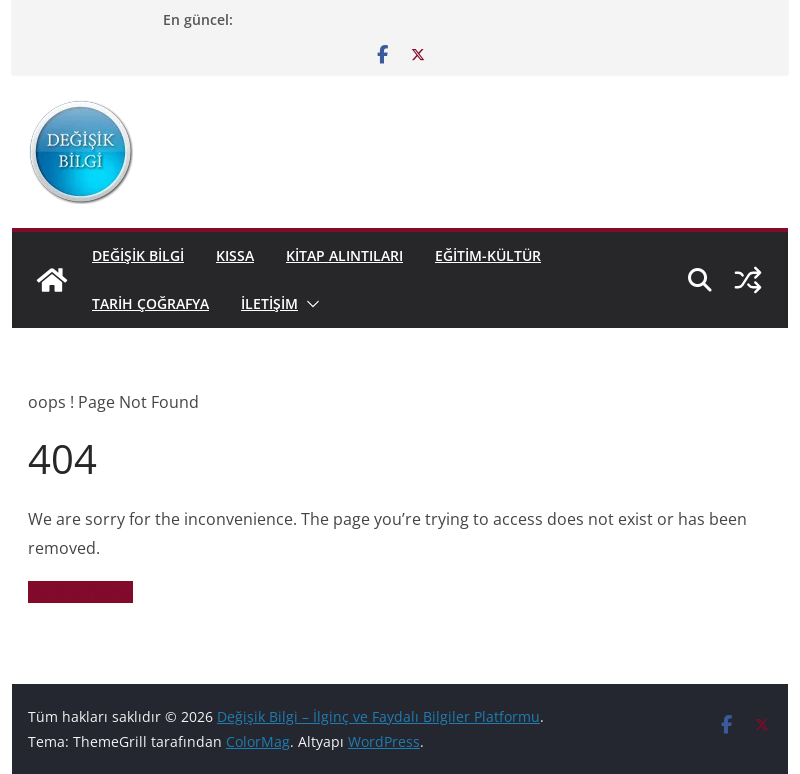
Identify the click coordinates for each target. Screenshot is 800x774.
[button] (309, 304)
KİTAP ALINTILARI (344, 255)
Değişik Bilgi (138, 255)
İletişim (269, 303)
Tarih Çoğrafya (150, 303)
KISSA (235, 255)
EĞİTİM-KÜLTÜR (488, 255)
